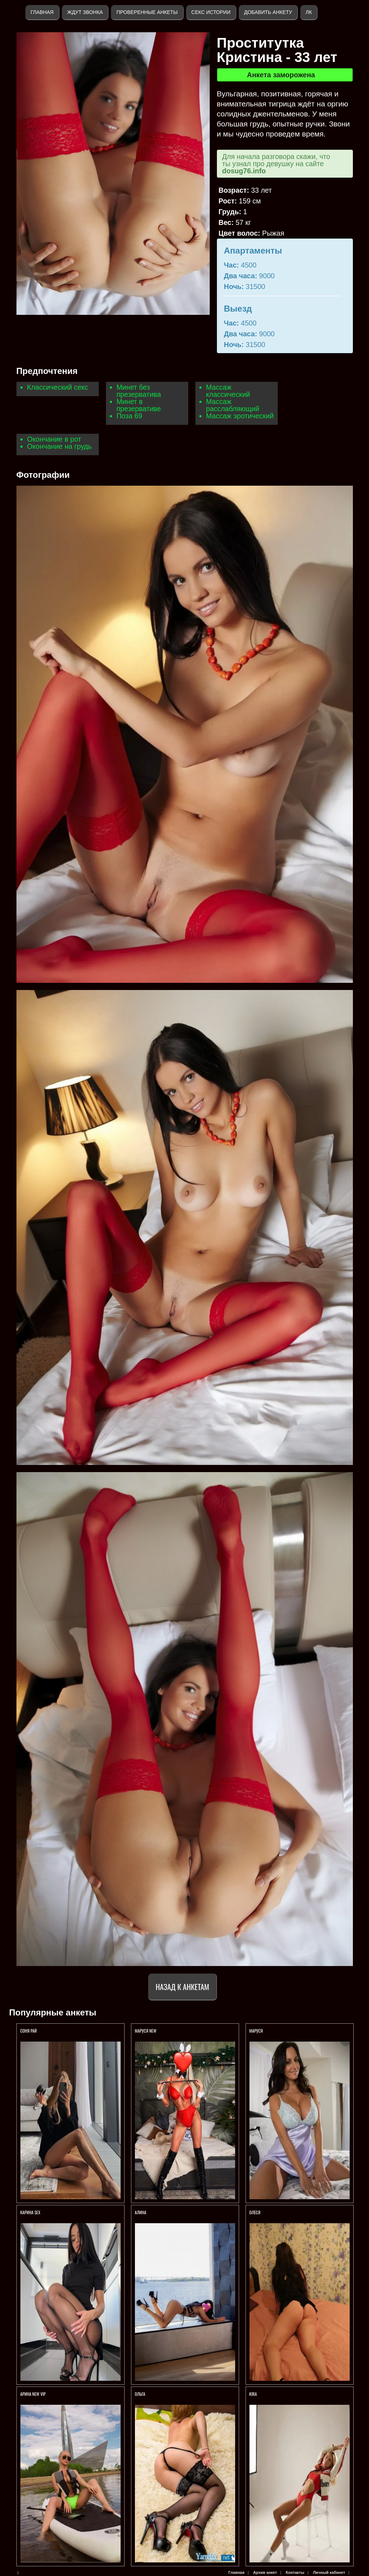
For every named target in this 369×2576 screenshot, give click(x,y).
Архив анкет (265, 2572)
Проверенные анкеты (147, 12)
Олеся (255, 2212)
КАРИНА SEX (30, 2212)
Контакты (295, 2572)
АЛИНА (141, 2212)
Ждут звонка (85, 12)
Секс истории (210, 12)
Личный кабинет (329, 2572)
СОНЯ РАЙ (29, 2031)
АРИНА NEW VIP (33, 2394)
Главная (42, 12)
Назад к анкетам (182, 1986)
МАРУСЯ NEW (145, 2031)
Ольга (140, 2394)
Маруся (256, 2031)
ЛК (309, 12)
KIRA (253, 2394)
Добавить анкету (268, 12)
